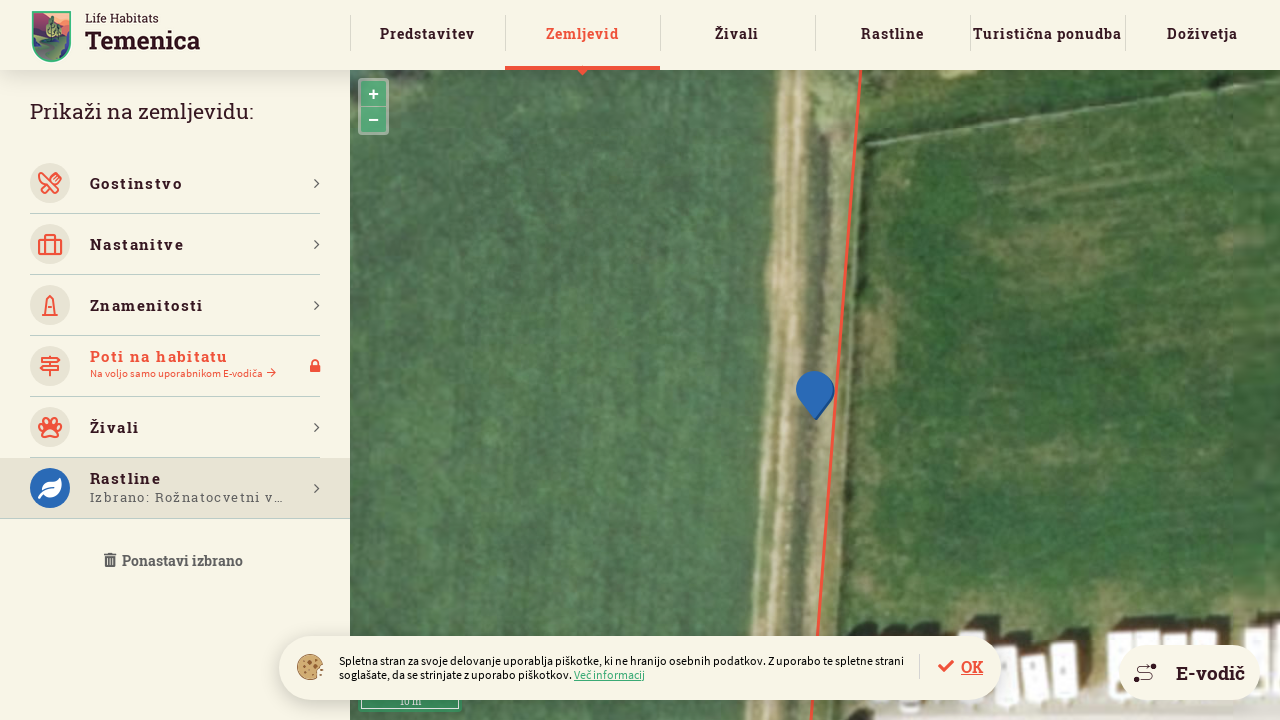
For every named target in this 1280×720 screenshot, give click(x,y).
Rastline (892, 33)
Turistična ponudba (1047, 33)
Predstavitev (427, 33)
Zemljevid (582, 33)
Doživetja (1202, 33)
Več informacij (609, 674)
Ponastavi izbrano (175, 560)
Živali (737, 33)
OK (972, 666)
